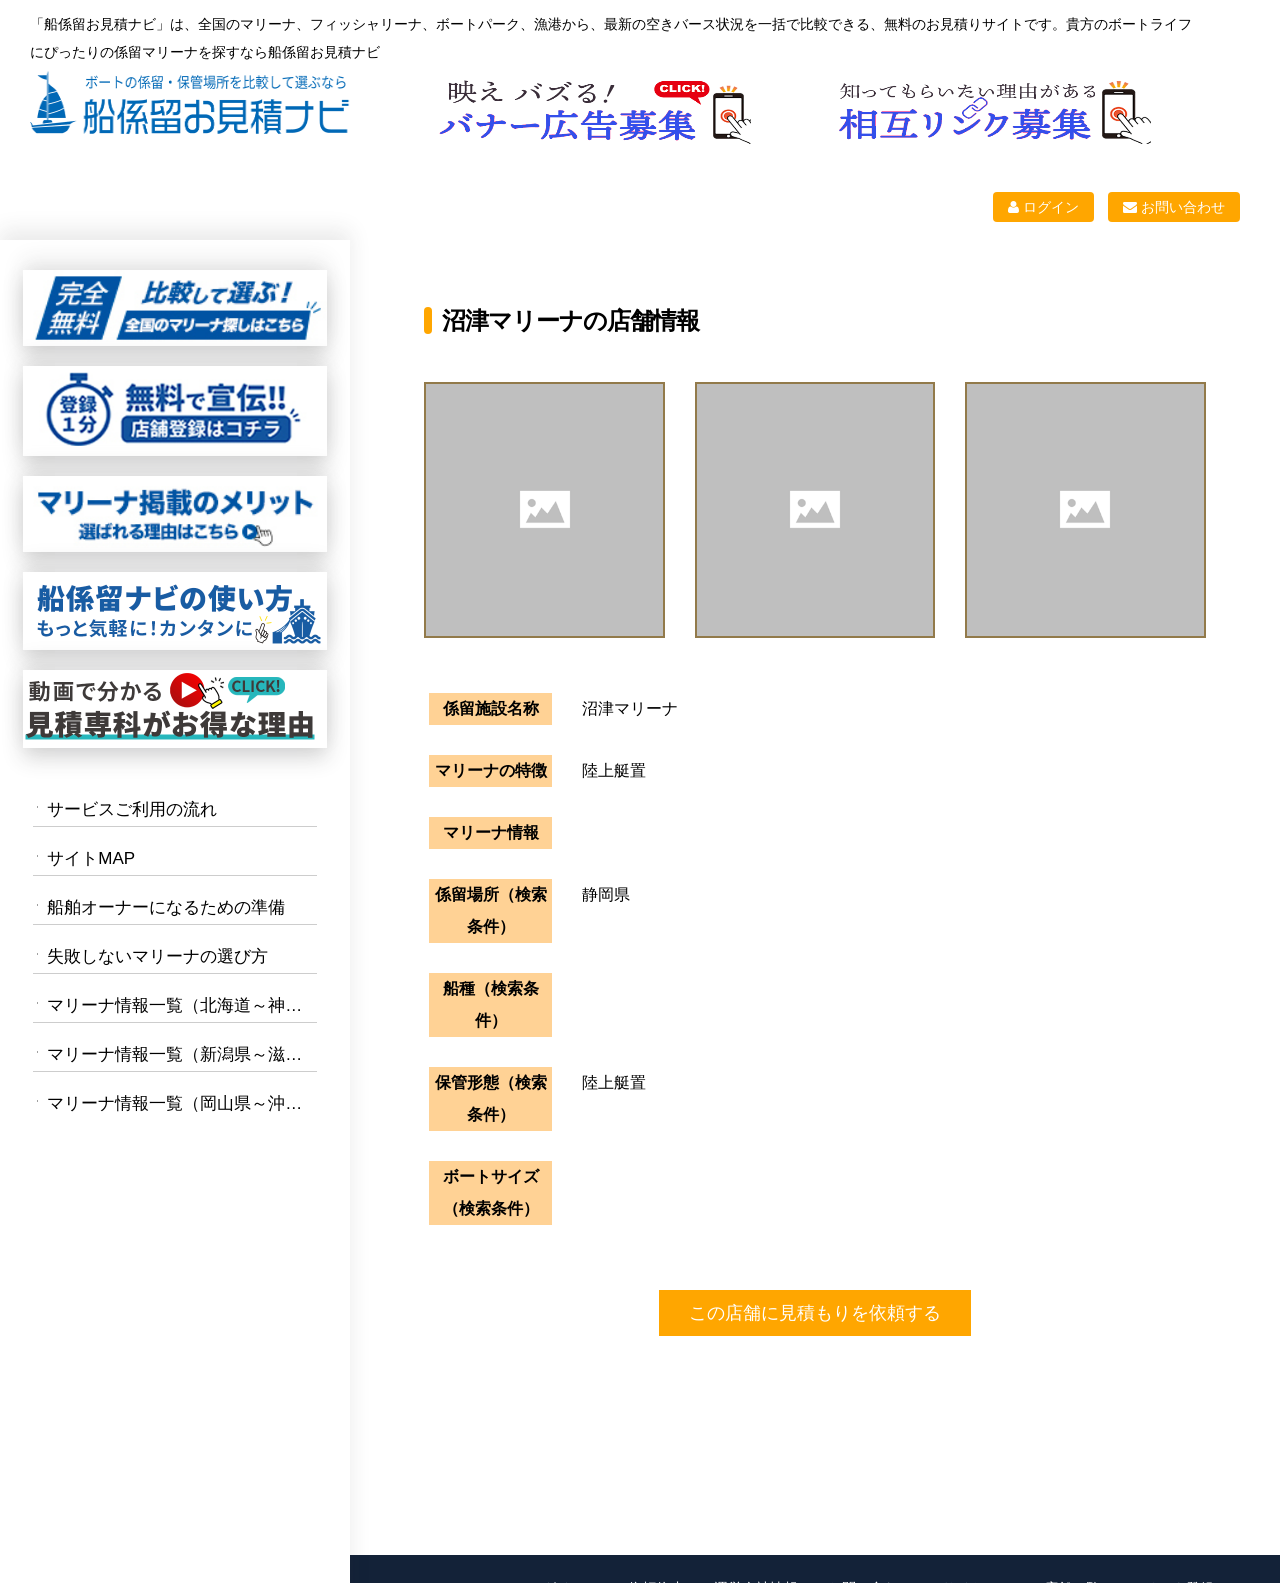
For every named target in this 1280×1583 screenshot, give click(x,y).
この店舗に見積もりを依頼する (815, 1313)
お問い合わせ (1174, 207)
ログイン (1043, 207)
